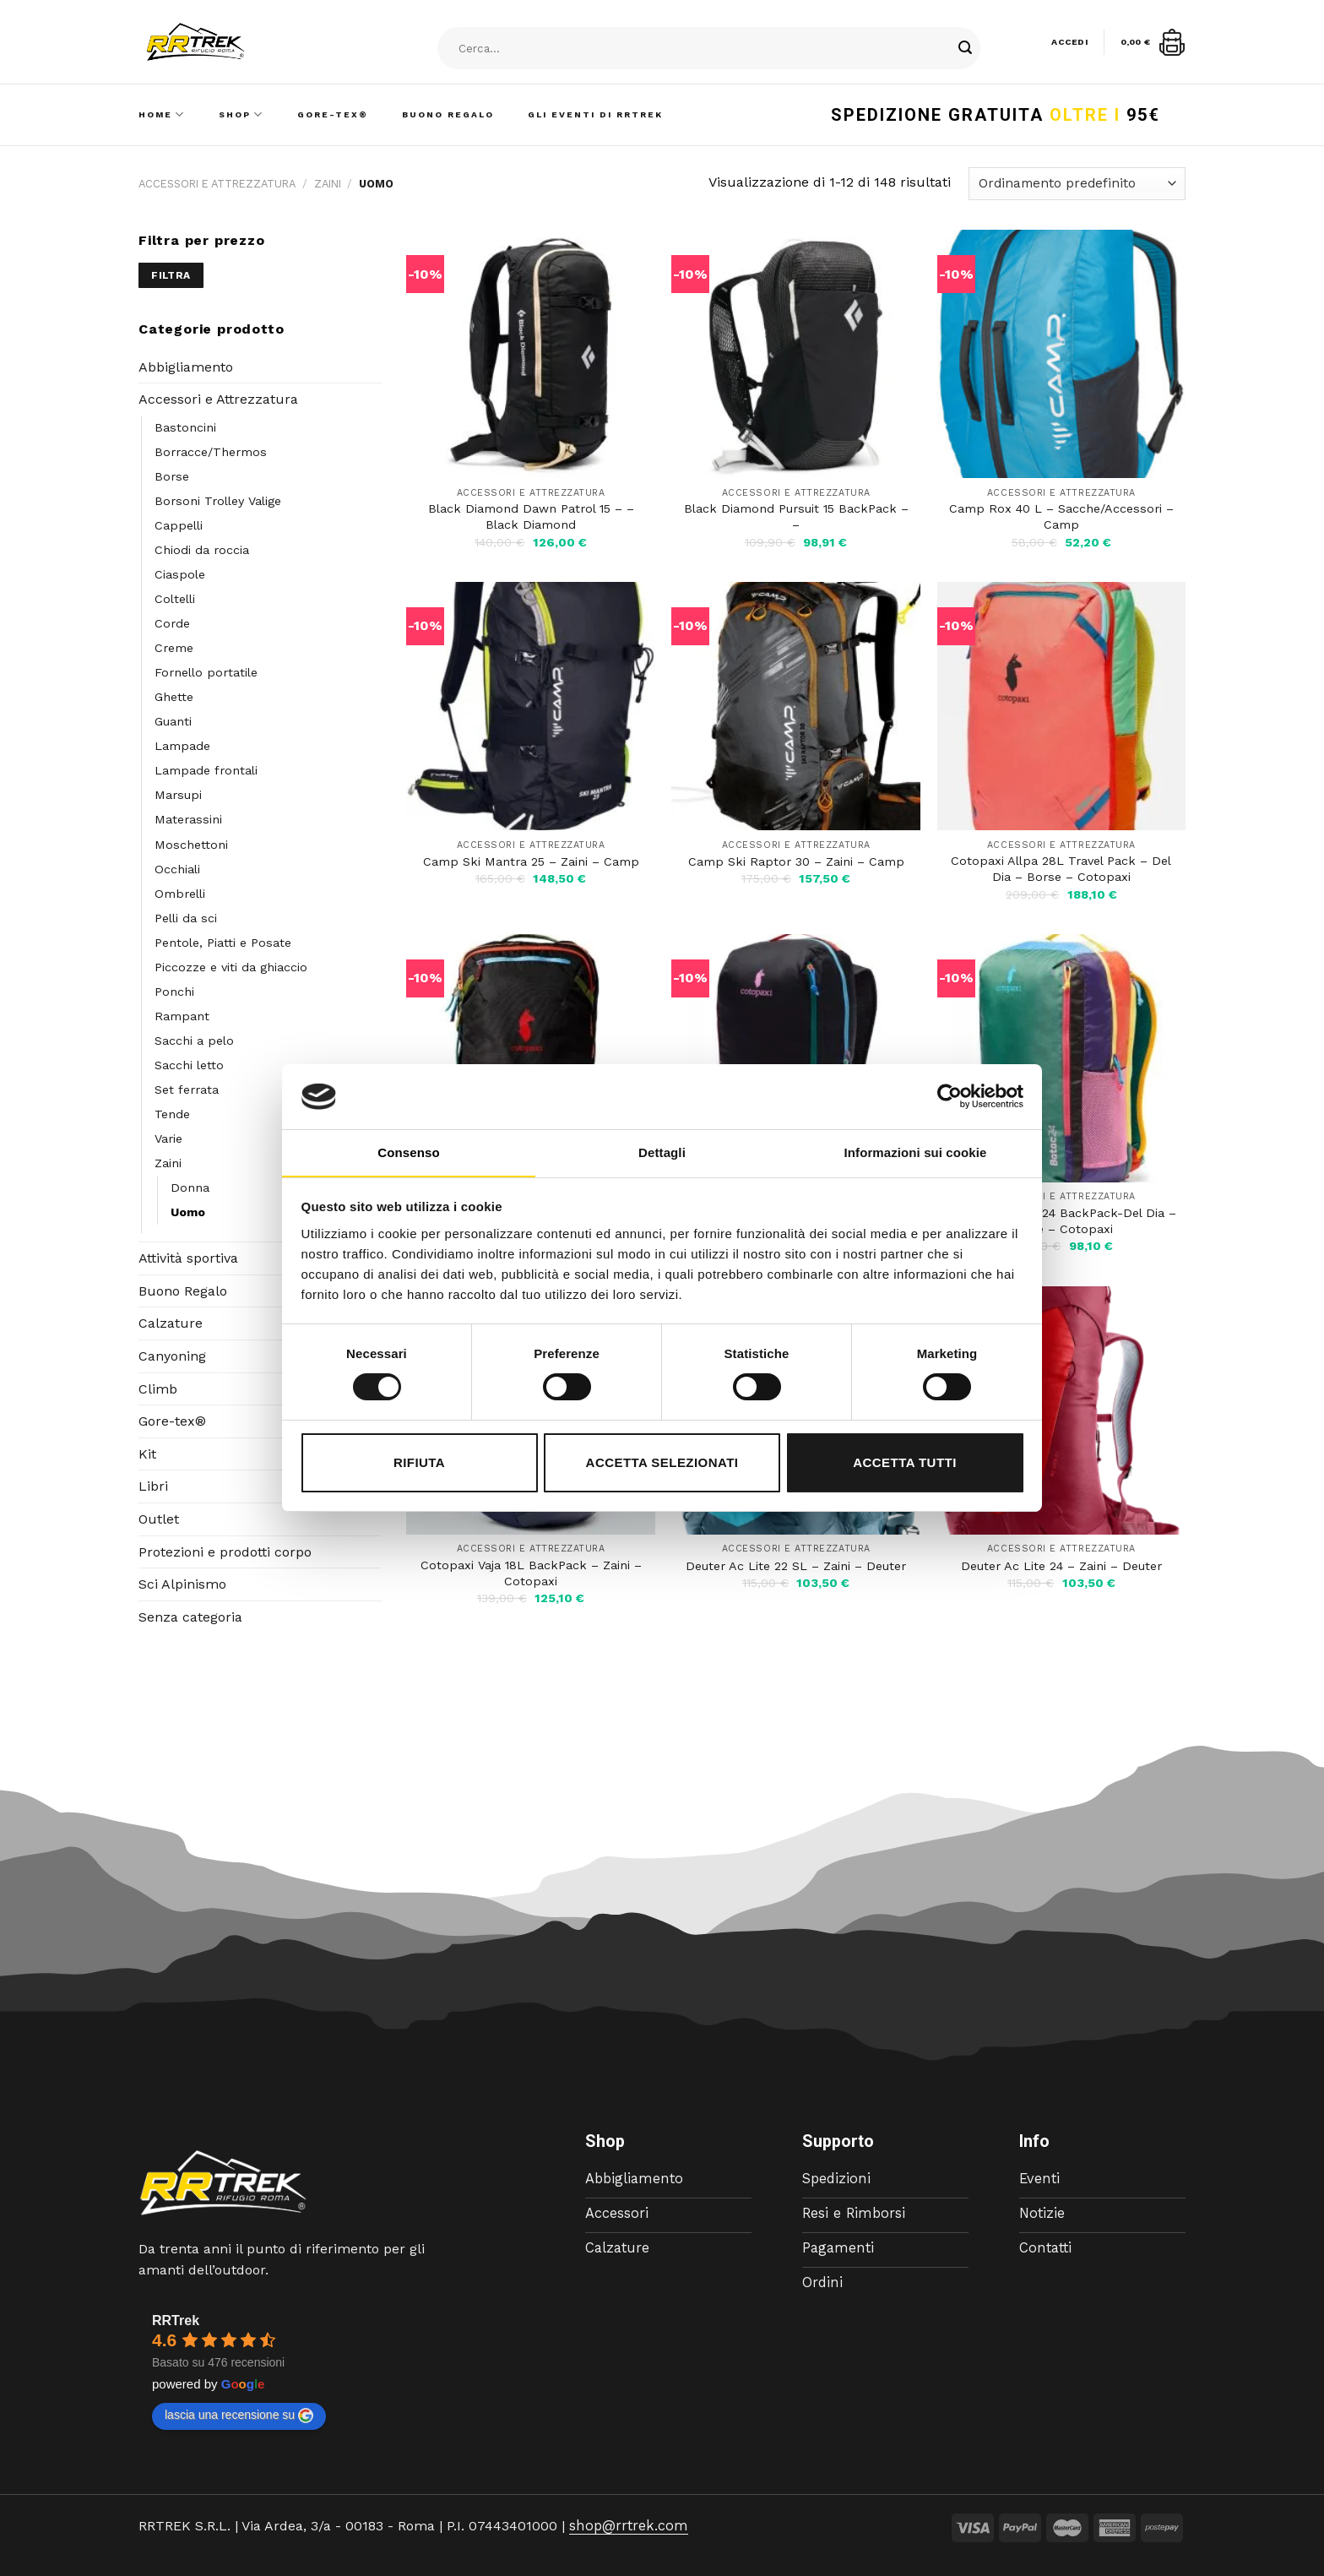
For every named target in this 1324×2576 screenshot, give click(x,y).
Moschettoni (191, 844)
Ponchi (174, 991)
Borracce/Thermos (211, 452)
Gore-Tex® (332, 114)
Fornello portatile (206, 672)
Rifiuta (419, 1462)
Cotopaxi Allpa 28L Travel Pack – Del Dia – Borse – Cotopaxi (1061, 868)
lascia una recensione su (239, 2415)
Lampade (182, 746)
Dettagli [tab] (662, 1152)
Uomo (188, 1212)
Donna (190, 1187)
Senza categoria (190, 1617)
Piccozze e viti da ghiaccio (231, 967)
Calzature (170, 1323)
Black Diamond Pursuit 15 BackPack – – (796, 516)
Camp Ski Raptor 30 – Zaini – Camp (796, 861)
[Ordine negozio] (1077, 183)
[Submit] (965, 49)
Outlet (158, 1519)
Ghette (174, 697)
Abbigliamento (185, 367)
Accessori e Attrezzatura (217, 183)
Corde (172, 623)
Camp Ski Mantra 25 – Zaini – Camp (531, 861)
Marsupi (178, 795)
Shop (241, 114)
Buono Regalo (448, 114)
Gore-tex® (172, 1421)
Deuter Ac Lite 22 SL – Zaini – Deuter (796, 1566)
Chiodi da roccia (202, 550)
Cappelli (179, 525)
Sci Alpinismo (182, 1584)
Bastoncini (185, 427)
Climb (157, 1389)
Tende (172, 1114)
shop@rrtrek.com (626, 2526)
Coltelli (175, 599)
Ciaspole (180, 574)
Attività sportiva (188, 1258)
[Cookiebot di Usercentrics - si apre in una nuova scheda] (949, 1096)
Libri (153, 1486)
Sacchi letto (189, 1065)
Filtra (170, 275)
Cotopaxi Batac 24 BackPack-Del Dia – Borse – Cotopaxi (1061, 1221)
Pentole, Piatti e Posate (223, 942)
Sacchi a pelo (194, 1040)
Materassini (188, 819)
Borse (172, 476)
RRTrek (175, 2320)
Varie (168, 1138)
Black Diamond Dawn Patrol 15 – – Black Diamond (531, 516)
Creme (174, 648)
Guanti (173, 721)
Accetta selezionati (662, 1462)
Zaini (327, 183)
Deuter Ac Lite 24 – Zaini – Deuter (1061, 1566)
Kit (147, 1454)
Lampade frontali (206, 770)
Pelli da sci (186, 918)
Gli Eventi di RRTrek (595, 114)
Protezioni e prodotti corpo (225, 1552)
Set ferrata (187, 1089)
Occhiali (177, 869)
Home (161, 114)
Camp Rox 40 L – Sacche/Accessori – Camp (1061, 516)
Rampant (182, 1016)
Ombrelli (180, 893)
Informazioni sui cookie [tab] (915, 1152)
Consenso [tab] (408, 1152)
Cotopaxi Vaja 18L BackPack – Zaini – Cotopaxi (531, 1573)
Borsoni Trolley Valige (218, 501)
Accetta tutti (905, 1462)
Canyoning (172, 1356)
